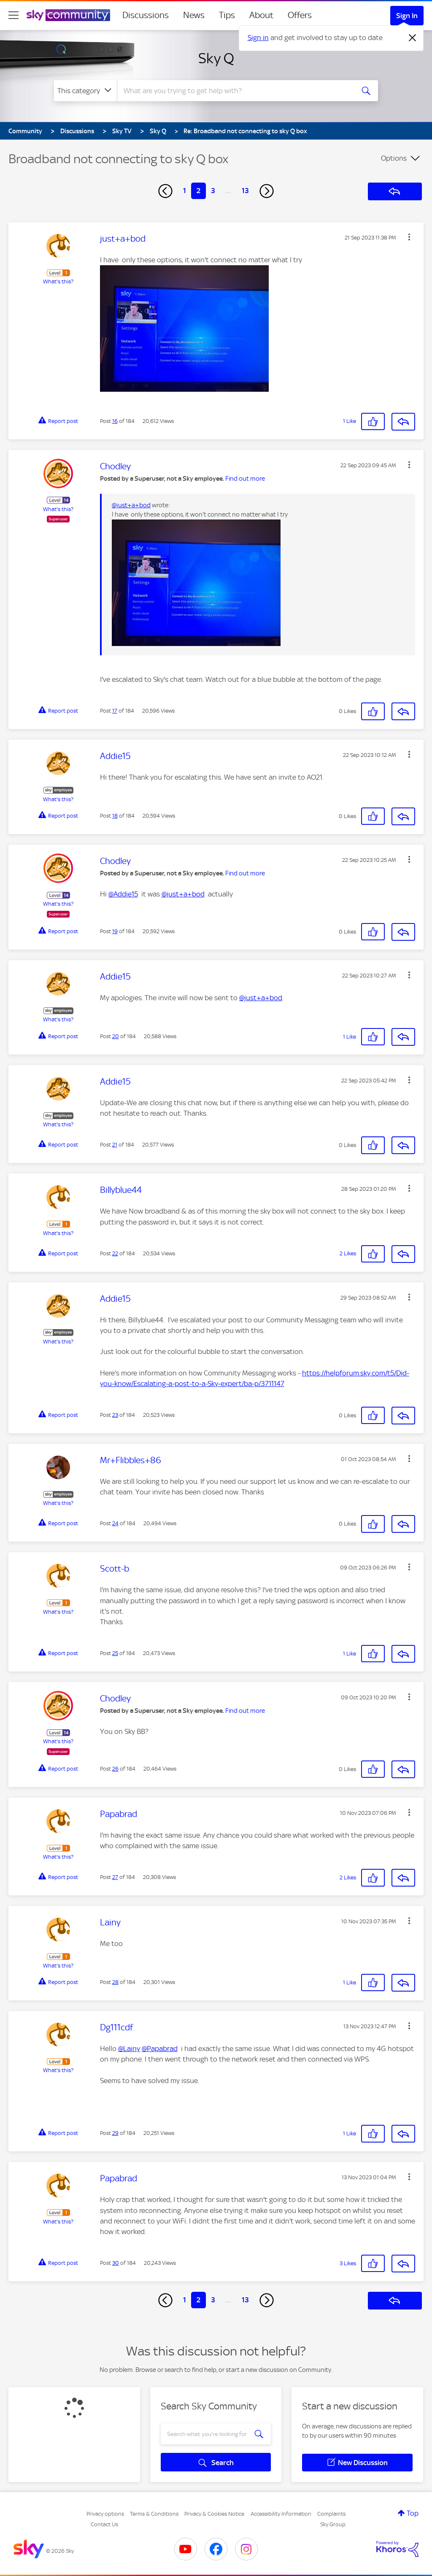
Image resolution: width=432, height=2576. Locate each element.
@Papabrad (160, 2048)
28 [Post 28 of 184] (115, 1982)
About (261, 15)
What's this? (58, 281)
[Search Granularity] (85, 90)
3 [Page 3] (213, 190)
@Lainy (129, 2048)
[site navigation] (13, 15)
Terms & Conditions (154, 2514)
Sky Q (216, 58)
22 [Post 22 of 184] (115, 1253)
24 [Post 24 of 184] (115, 1523)
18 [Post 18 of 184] (115, 816)
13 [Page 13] (245, 190)
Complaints (331, 2514)
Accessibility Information (281, 2514)
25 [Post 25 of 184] (115, 1653)
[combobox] (234, 90)
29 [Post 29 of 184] (115, 2133)
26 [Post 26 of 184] (115, 1769)
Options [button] (394, 158)
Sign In (407, 15)
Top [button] (412, 2513)
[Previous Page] (165, 191)
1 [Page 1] (184, 190)
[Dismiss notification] (412, 38)
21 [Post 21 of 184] (114, 1144)
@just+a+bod (131, 505)
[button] (409, 237)
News (194, 15)
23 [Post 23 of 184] (115, 1415)
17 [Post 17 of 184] (114, 711)
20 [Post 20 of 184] (115, 1036)
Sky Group (333, 2524)
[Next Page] (266, 191)
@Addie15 (123, 894)
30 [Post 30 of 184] (115, 2263)
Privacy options (105, 2514)
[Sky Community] (68, 15)
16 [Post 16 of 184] (115, 421)
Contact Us (104, 2524)
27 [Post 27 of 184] (115, 1877)
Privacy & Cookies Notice (214, 2514)
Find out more (245, 478)
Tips (227, 15)
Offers (300, 15)
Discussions (145, 15)
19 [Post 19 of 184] (115, 931)
